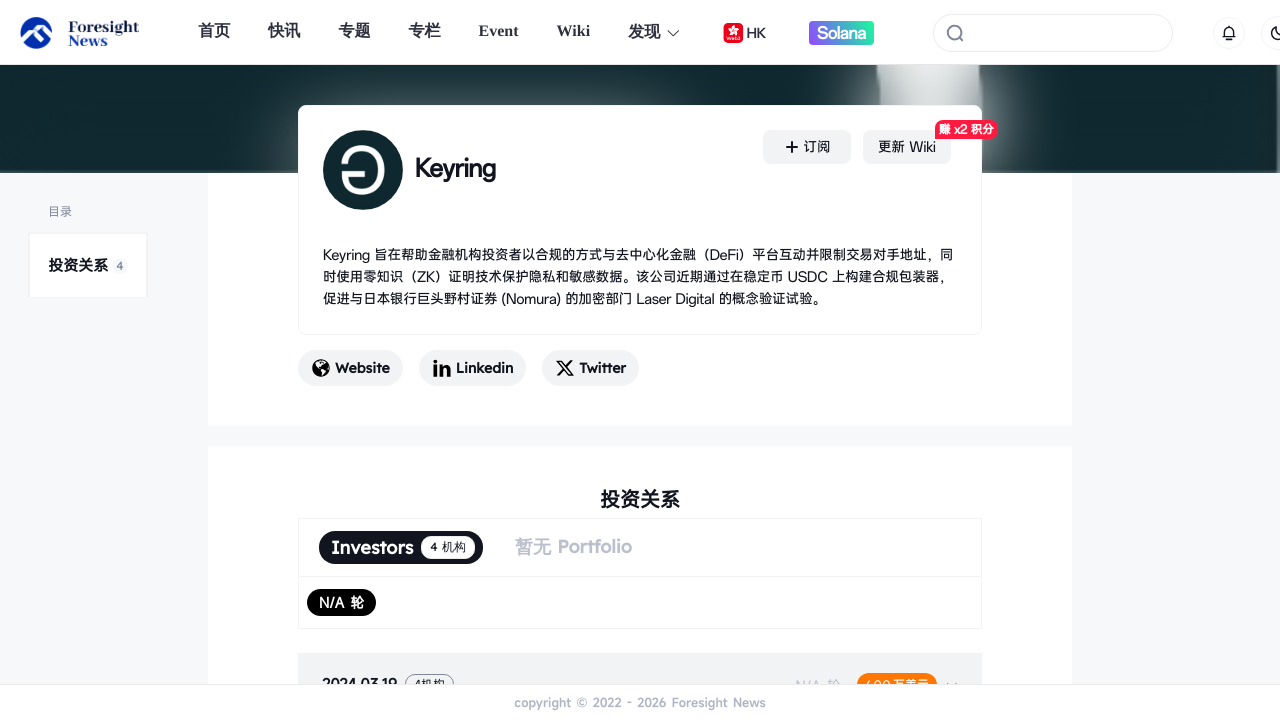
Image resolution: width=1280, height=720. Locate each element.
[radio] (341, 602)
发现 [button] (654, 32)
